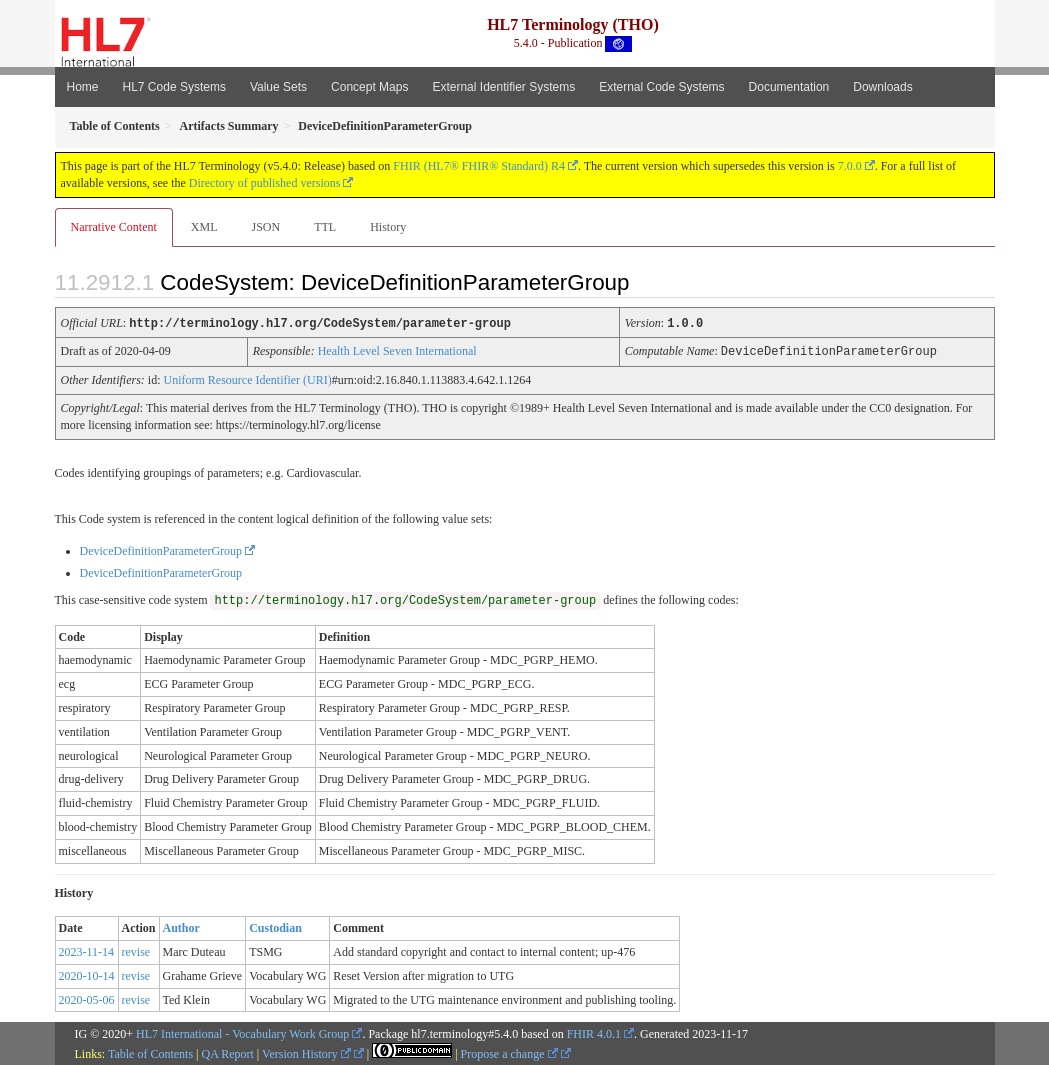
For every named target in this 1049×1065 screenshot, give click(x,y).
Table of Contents (150, 1052)
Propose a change (509, 1052)
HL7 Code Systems (174, 87)
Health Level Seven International (397, 350)
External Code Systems (661, 87)
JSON (265, 227)
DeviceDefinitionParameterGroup (161, 549)
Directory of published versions (265, 183)
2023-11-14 (87, 950)
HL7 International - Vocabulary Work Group (242, 1032)
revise (136, 950)
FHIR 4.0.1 (594, 1032)
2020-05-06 (87, 998)
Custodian (275, 926)
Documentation (789, 87)
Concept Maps (369, 87)
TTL (325, 227)
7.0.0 (850, 166)
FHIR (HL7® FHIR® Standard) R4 (479, 166)
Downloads (882, 87)
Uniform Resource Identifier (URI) (248, 378)
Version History (306, 1052)
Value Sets (278, 87)
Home (83, 87)
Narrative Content (114, 227)
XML (204, 227)
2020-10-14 (87, 974)
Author (181, 926)
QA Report (228, 1052)
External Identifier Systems (503, 87)
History (388, 227)
